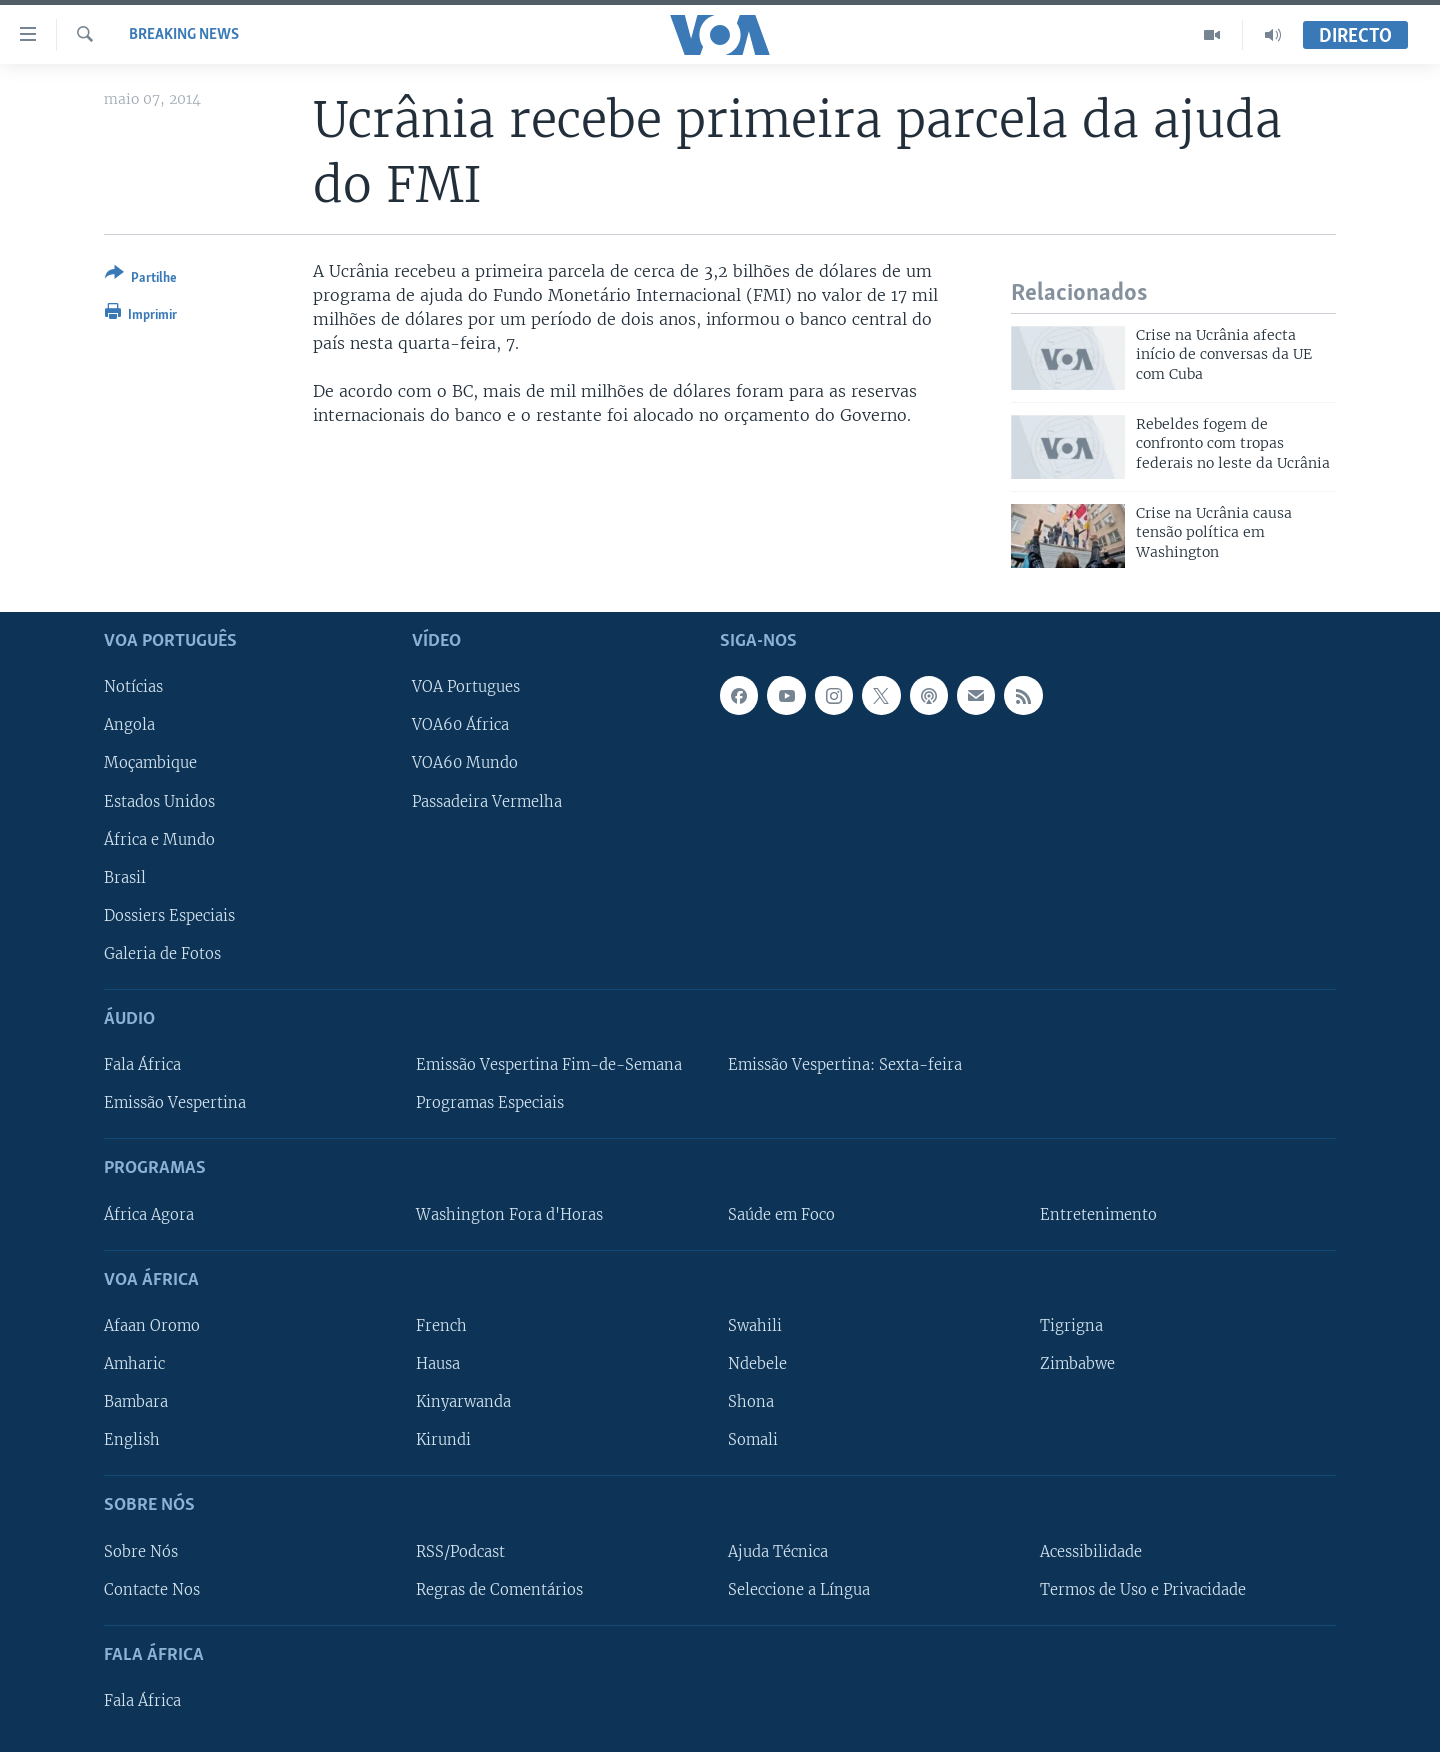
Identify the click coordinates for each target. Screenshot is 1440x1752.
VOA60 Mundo (465, 763)
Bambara (136, 1402)
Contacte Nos (152, 1589)
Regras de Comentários (499, 1589)
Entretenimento (1098, 1214)
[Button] (141, 279)
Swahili (755, 1326)
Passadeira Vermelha (487, 801)
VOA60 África (460, 725)
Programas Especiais (490, 1103)
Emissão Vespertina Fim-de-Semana (549, 1065)
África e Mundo (159, 839)
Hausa (438, 1364)
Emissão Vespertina (175, 1103)
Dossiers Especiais (169, 915)
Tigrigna (1071, 1326)
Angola (129, 725)
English (132, 1440)
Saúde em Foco (781, 1214)
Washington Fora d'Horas (509, 1214)
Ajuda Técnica (778, 1551)
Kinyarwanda (463, 1402)
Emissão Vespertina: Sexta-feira (845, 1065)
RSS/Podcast (460, 1551)
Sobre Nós (141, 1551)
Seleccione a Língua (799, 1589)
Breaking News (184, 35)
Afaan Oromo (152, 1326)
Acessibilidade (1091, 1551)
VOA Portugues (466, 687)
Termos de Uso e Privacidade (1143, 1589)
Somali (753, 1440)
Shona (751, 1402)
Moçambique (150, 763)
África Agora (149, 1214)
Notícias (133, 687)
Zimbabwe (1077, 1364)
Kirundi (443, 1440)
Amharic (134, 1364)
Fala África (142, 1065)
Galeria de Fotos (162, 953)
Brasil (125, 877)
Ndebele (757, 1364)
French (441, 1326)
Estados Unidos (159, 801)
